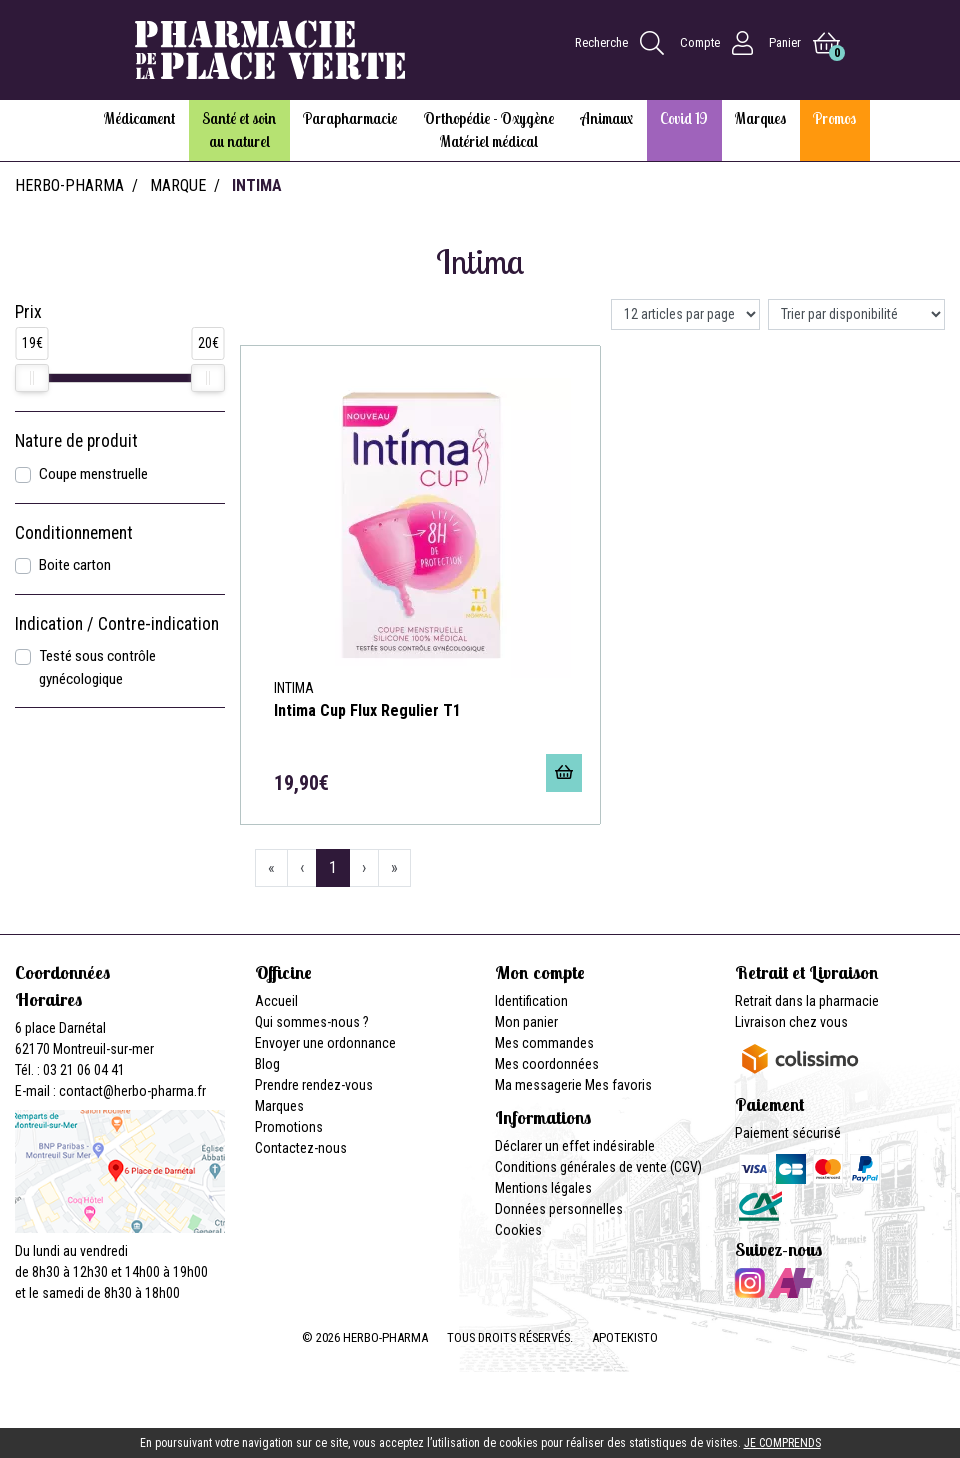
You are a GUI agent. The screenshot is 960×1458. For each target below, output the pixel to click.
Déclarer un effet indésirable (575, 1146)
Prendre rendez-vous (314, 1085)
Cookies (518, 1230)
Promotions (289, 1127)
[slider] (32, 378)
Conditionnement (74, 533)
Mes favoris (618, 1085)
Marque (178, 185)
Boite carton (75, 565)
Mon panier (526, 1022)
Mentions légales (543, 1188)
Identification (531, 1001)
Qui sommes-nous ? (312, 1022)
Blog (267, 1064)
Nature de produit (76, 441)
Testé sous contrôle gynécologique (97, 667)
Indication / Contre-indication (117, 624)
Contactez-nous (301, 1148)
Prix (28, 312)
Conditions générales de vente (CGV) (598, 1167)
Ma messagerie (538, 1085)
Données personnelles (559, 1209)
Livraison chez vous (791, 1022)
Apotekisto (625, 1337)
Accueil (276, 1001)
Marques (279, 1106)
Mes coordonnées (547, 1064)
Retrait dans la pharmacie (807, 1001)
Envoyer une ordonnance (325, 1043)
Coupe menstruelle (93, 474)
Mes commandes (544, 1043)
